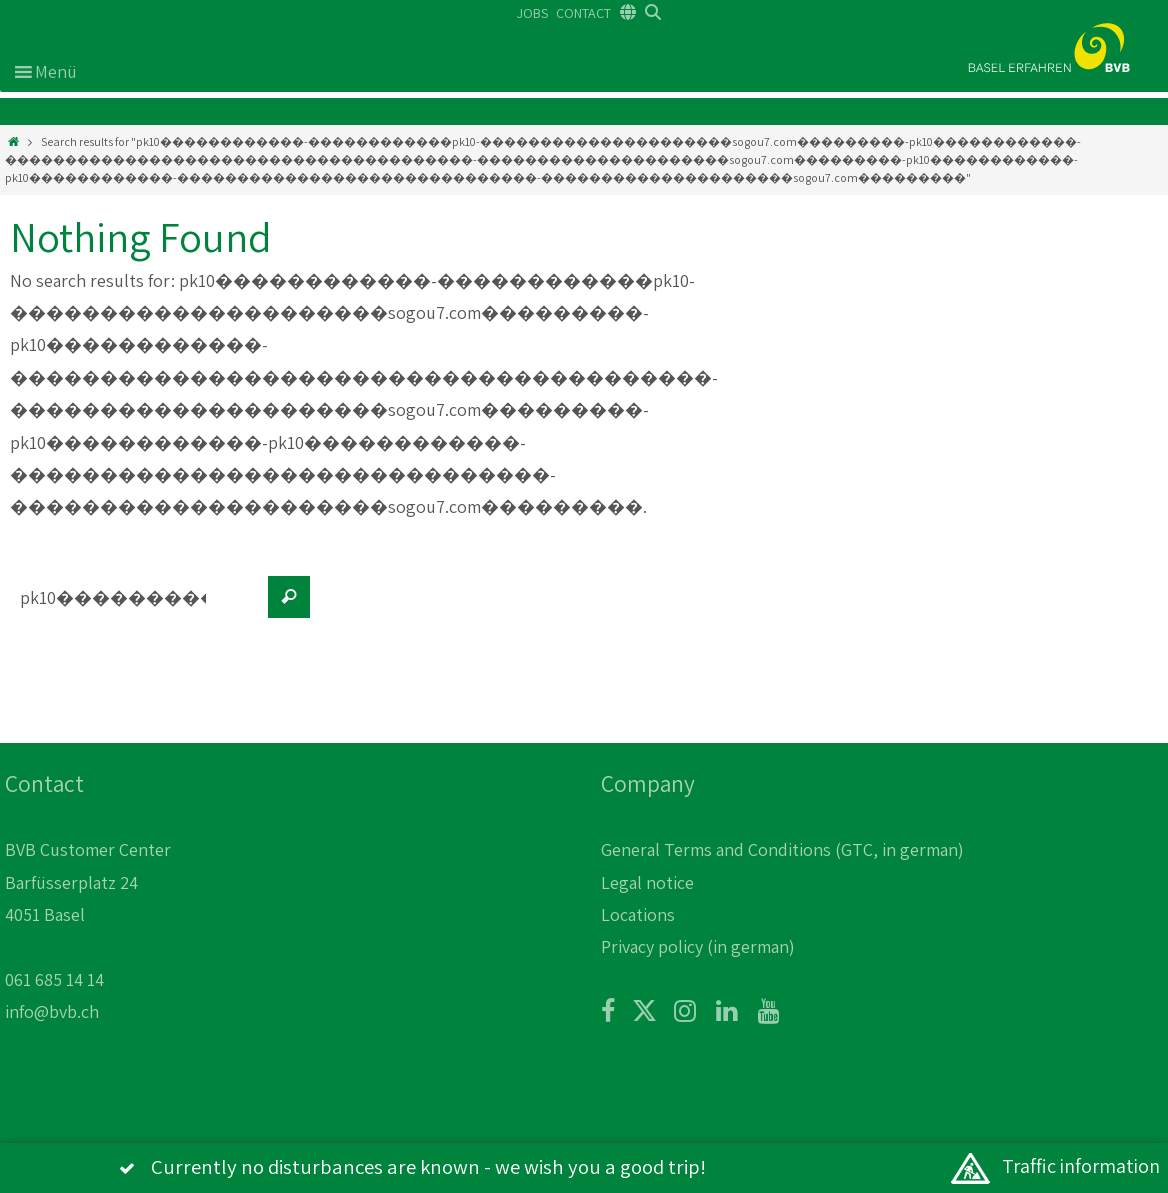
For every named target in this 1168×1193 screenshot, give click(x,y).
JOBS (532, 13)
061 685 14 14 (54, 979)
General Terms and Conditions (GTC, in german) (782, 849)
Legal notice (647, 882)
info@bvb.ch (52, 1011)
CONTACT (583, 13)
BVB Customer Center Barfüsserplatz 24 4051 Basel (88, 882)
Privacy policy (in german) (698, 946)
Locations (638, 914)
